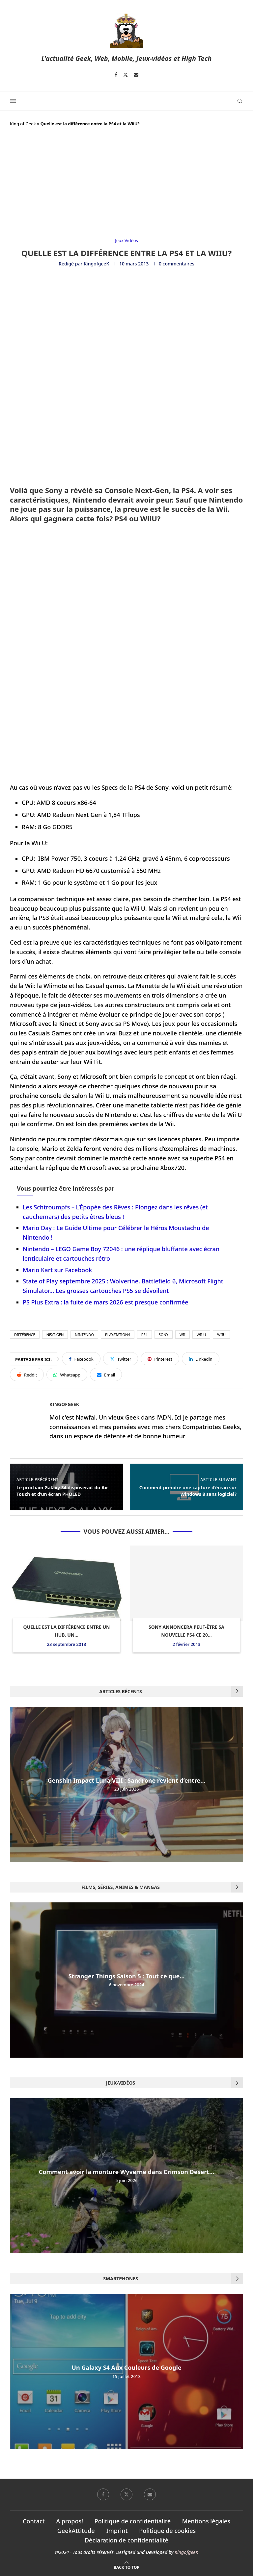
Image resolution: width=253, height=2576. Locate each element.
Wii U (201, 1334)
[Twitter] (125, 74)
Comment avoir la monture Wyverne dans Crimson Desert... (126, 2172)
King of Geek (23, 124)
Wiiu (221, 1334)
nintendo (84, 1334)
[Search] (240, 101)
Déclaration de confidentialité (126, 2540)
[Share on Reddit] (27, 1374)
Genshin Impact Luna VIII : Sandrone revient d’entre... (126, 1780)
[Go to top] (126, 2566)
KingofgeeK (96, 263)
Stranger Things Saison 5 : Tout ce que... (127, 1976)
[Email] (136, 74)
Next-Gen (55, 1334)
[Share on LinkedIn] (200, 1358)
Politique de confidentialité (133, 2521)
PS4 (144, 1334)
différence (24, 1334)
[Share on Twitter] (120, 1358)
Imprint (116, 2531)
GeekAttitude (76, 2531)
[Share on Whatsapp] (66, 1374)
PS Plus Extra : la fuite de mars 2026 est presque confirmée (105, 1302)
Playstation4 (117, 1334)
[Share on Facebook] (81, 1358)
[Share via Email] (106, 1374)
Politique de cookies (167, 2531)
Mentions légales (206, 2521)
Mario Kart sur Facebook (57, 1270)
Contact (34, 2521)
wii (182, 1334)
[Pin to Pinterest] (160, 1358)
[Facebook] (116, 74)
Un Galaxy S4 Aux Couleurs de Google (126, 2368)
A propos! (69, 2521)
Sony (163, 1334)
